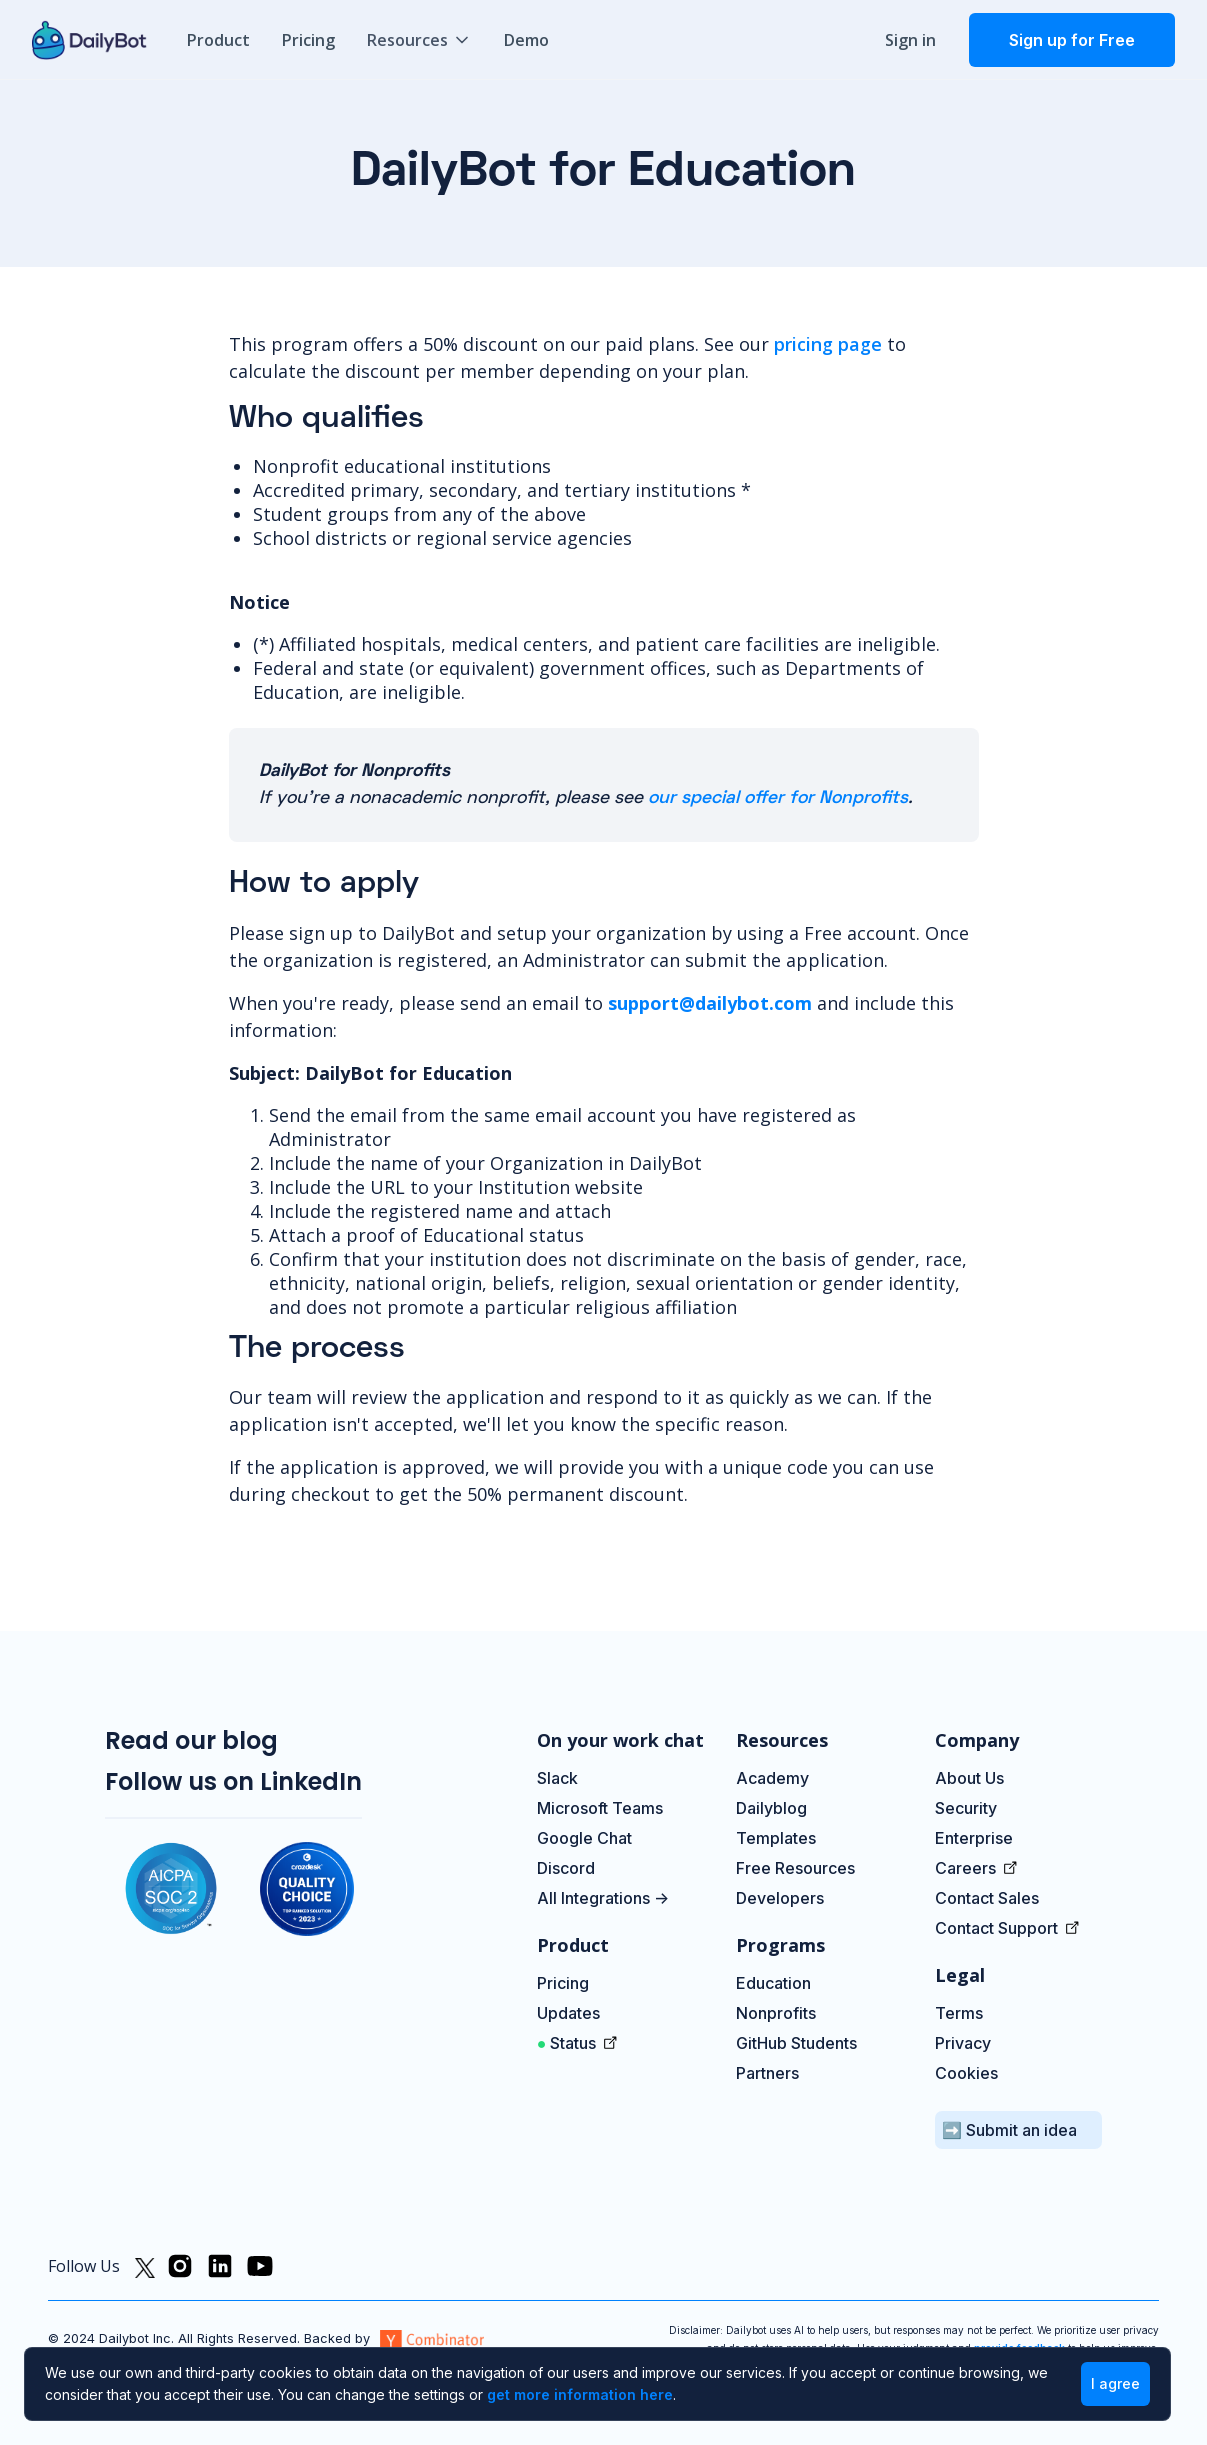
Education (773, 1983)
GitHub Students (796, 2043)
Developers (780, 1898)
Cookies (966, 2073)
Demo (526, 40)
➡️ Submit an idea (1009, 2130)
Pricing (308, 40)
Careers (967, 1868)
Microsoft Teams (600, 1808)
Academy (772, 1778)
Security (966, 1808)
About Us (969, 1778)
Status (569, 2043)
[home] (89, 40)
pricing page (828, 344)
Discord (566, 1868)
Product (218, 40)
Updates (570, 2013)
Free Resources (795, 1868)
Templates (776, 1838)
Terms (959, 2013)
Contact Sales (987, 1898)
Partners (767, 2073)
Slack (557, 1778)
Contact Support (998, 1928)
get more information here (580, 2394)
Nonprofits (776, 2013)
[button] (419, 40)
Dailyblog (771, 1808)
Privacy (963, 2043)
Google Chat (584, 1838)
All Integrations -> (603, 1898)
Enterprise (974, 1838)
